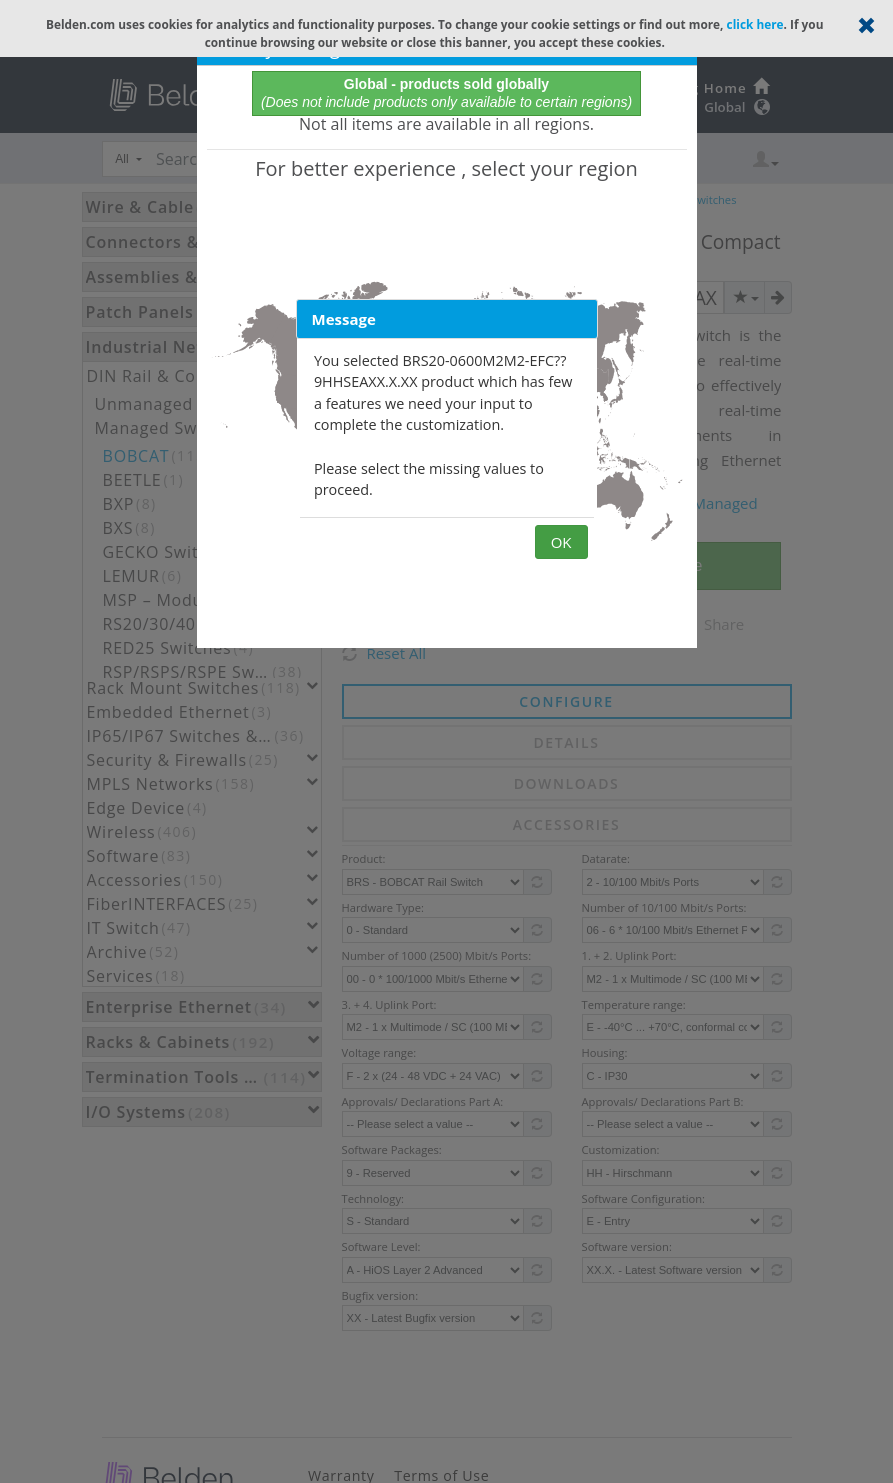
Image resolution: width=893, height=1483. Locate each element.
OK (561, 542)
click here (755, 24)
